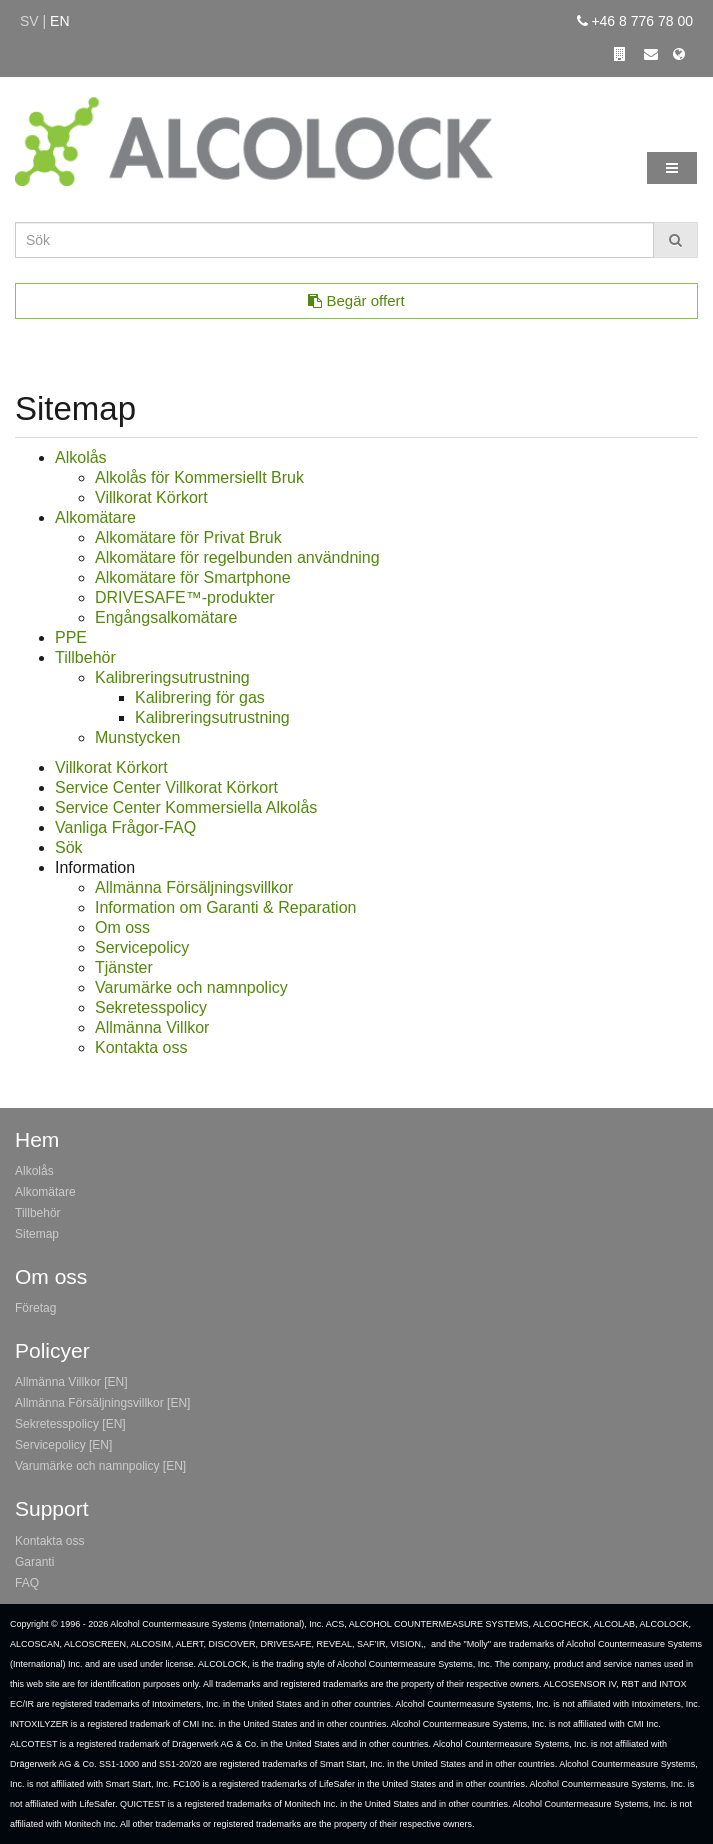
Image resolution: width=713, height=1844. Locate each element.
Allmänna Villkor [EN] (71, 1382)
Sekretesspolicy (151, 1007)
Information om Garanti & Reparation (225, 907)
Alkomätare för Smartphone (193, 577)
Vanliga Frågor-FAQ (125, 827)
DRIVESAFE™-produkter (185, 597)
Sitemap (37, 1234)
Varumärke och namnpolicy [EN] (100, 1466)
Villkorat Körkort (151, 497)
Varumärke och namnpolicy (191, 987)
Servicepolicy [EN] (63, 1445)
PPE (71, 637)
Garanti (34, 1562)
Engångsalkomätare (166, 617)
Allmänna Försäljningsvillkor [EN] (102, 1403)
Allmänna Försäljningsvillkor (194, 887)
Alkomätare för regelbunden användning (237, 557)
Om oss (122, 927)
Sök (69, 847)
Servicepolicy (142, 947)
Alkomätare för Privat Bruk (188, 537)
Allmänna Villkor (152, 1027)
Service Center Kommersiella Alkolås (186, 807)
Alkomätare (95, 517)
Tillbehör (85, 657)
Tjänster (124, 967)
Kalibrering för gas (200, 697)
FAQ (27, 1583)
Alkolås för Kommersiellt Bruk (199, 477)
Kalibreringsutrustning (172, 677)
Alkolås (81, 457)
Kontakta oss (141, 1047)
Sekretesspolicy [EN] (70, 1424)
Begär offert (356, 300)
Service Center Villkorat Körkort (166, 787)
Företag (35, 1308)
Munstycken (137, 737)
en (59, 21)
